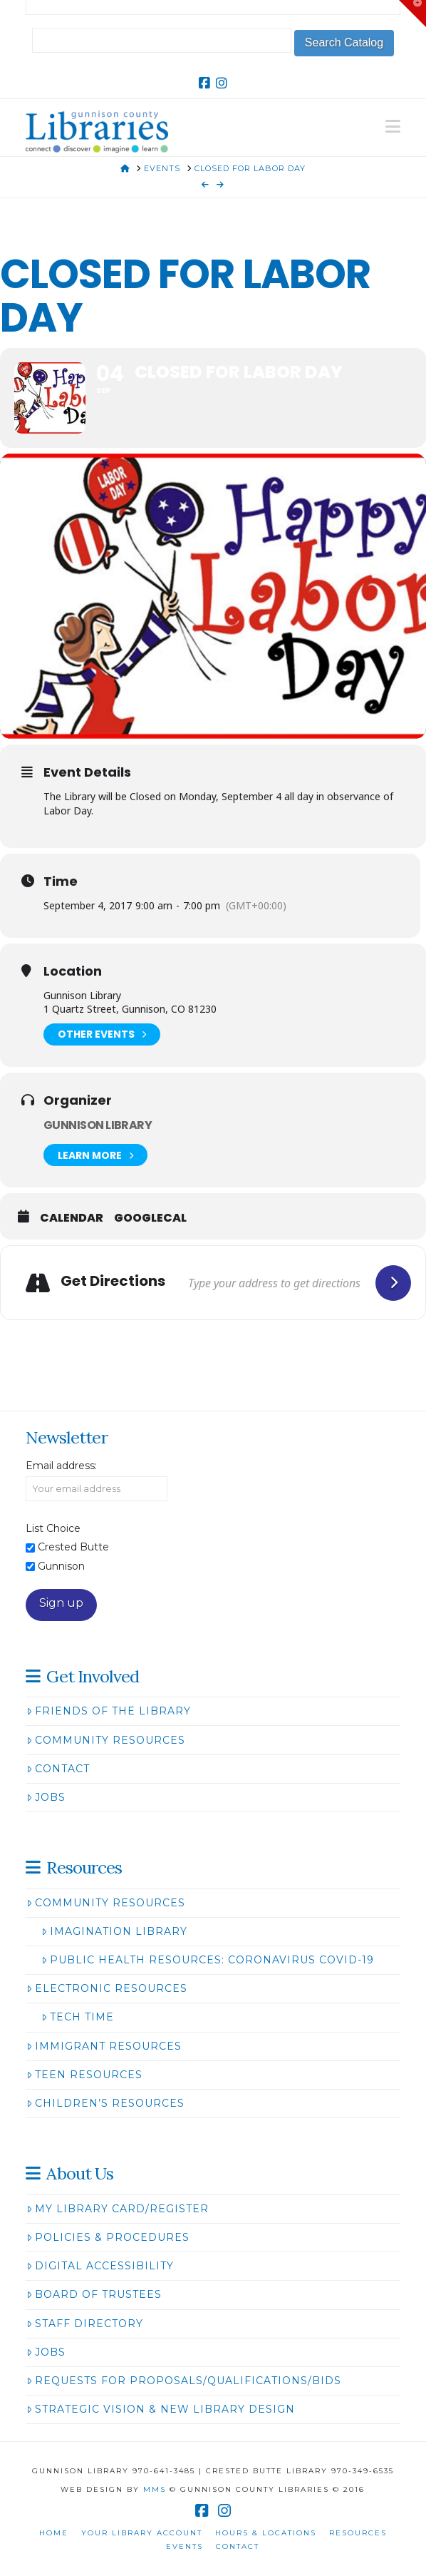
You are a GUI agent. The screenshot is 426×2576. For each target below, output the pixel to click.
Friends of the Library (108, 1710)
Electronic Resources (106, 1988)
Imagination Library (114, 1931)
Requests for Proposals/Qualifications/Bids (183, 2380)
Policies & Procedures (107, 2237)
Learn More (95, 1155)
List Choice (53, 1528)
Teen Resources (84, 2074)
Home (53, 2532)
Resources (358, 2532)
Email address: (61, 1465)
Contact (58, 1768)
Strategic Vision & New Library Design (160, 2409)
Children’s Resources (105, 2103)
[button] (392, 127)
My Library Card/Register (117, 2208)
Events (184, 2546)
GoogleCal (150, 1218)
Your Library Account (141, 2532)
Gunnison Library (97, 1125)
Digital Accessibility (100, 2265)
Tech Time (77, 2016)
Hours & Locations (265, 2532)
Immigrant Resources (104, 2046)
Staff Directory (84, 2323)
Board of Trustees (94, 2294)
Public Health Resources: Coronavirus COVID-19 (207, 1959)
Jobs (46, 1797)
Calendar (71, 1218)
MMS (154, 2489)
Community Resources (105, 1740)
